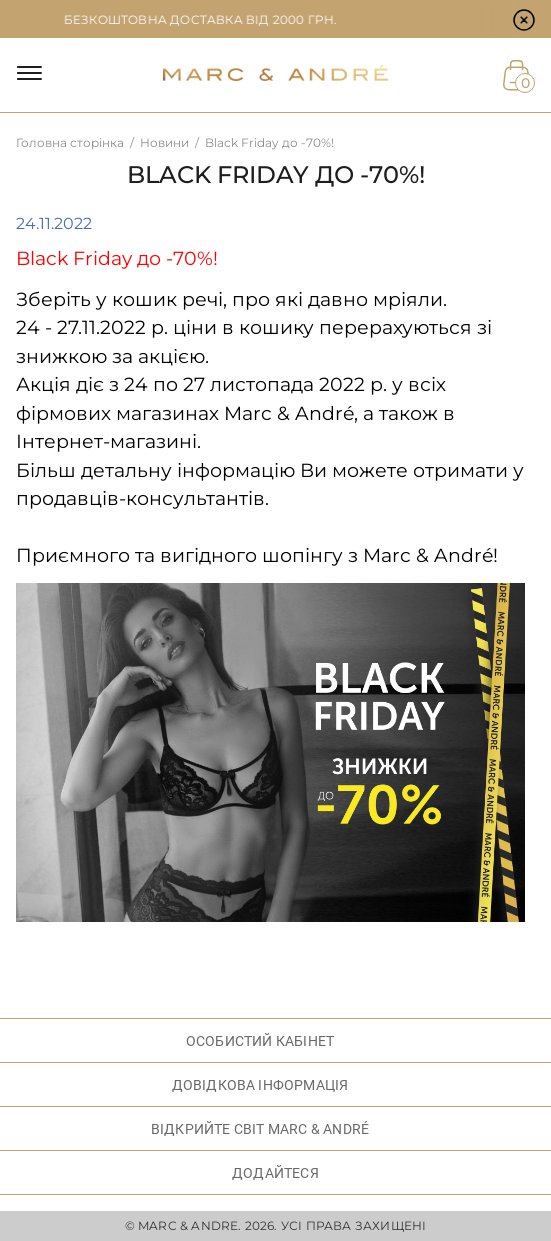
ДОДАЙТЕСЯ (275, 1173)
